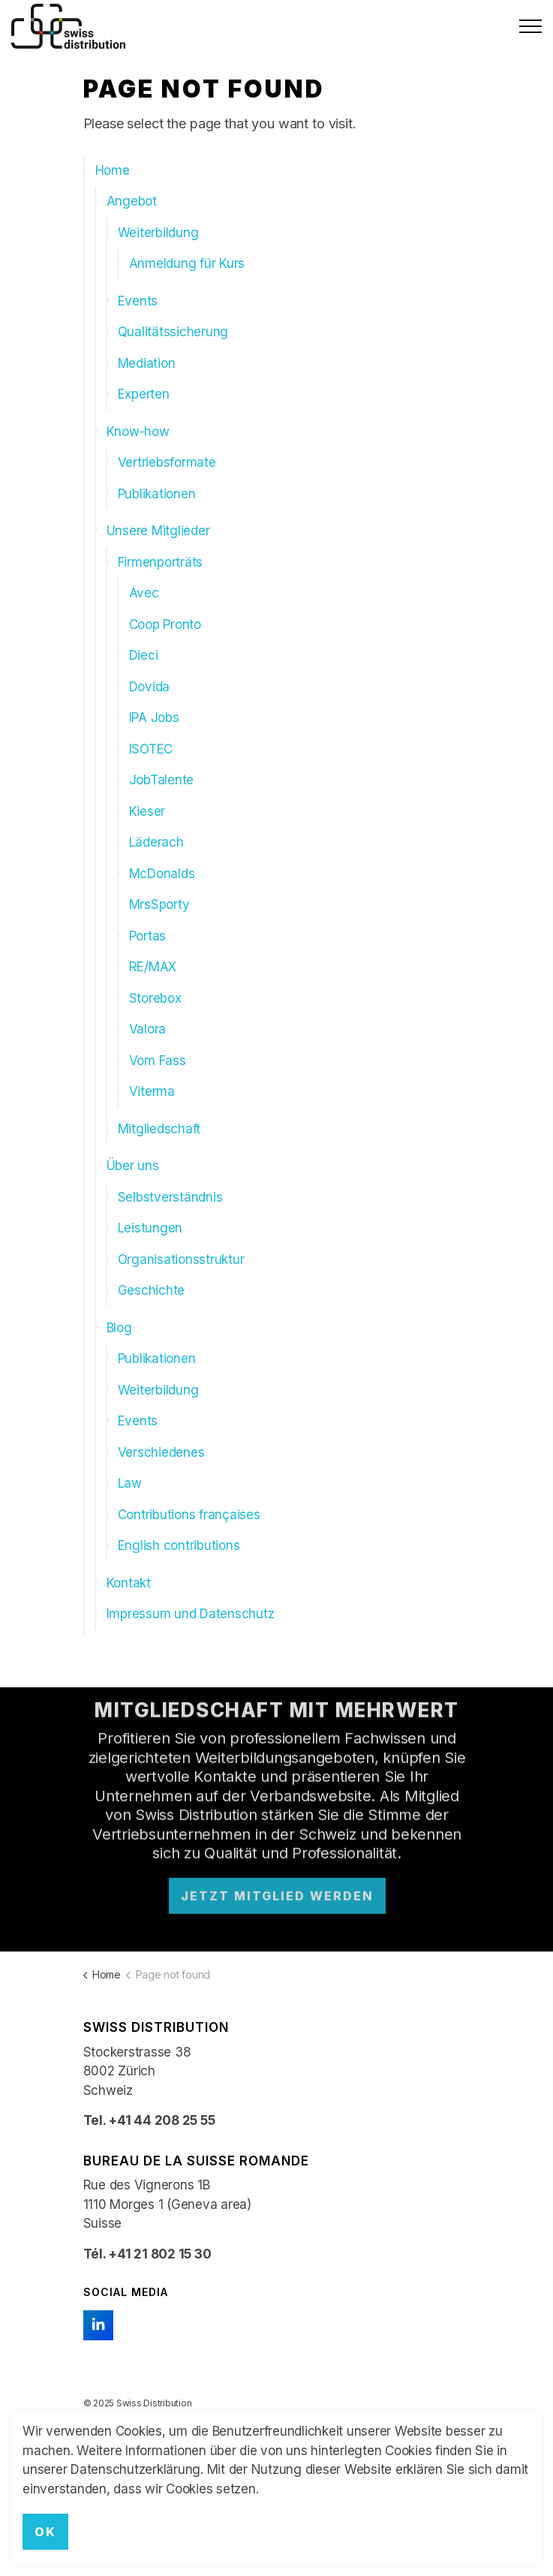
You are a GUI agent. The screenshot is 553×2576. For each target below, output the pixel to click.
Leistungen (150, 1227)
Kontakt (129, 1582)
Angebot (132, 201)
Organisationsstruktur (181, 1259)
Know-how (138, 431)
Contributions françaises (189, 1514)
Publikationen (157, 493)
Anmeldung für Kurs (187, 263)
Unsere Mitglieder (158, 530)
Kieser (147, 811)
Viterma (152, 1091)
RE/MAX (153, 966)
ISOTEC (151, 749)
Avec (144, 592)
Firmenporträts (160, 562)
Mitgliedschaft (159, 1128)
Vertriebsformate (167, 462)
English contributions (179, 1545)
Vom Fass (157, 1060)
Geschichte (151, 1290)
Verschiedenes (161, 1452)
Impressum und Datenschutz (191, 1613)
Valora (148, 1029)
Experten (144, 394)
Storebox (155, 998)
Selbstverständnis (170, 1197)
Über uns (133, 1165)
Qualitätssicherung (173, 331)
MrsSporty (159, 904)
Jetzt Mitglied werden (276, 1873)
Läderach (156, 842)
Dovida (149, 686)
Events (138, 300)
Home (112, 170)
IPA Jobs (154, 717)
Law (130, 1483)
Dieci (143, 655)
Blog (119, 1327)
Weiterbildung (158, 232)
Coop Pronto (165, 624)
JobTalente (161, 779)
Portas (148, 935)
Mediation (147, 363)
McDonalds (162, 873)
